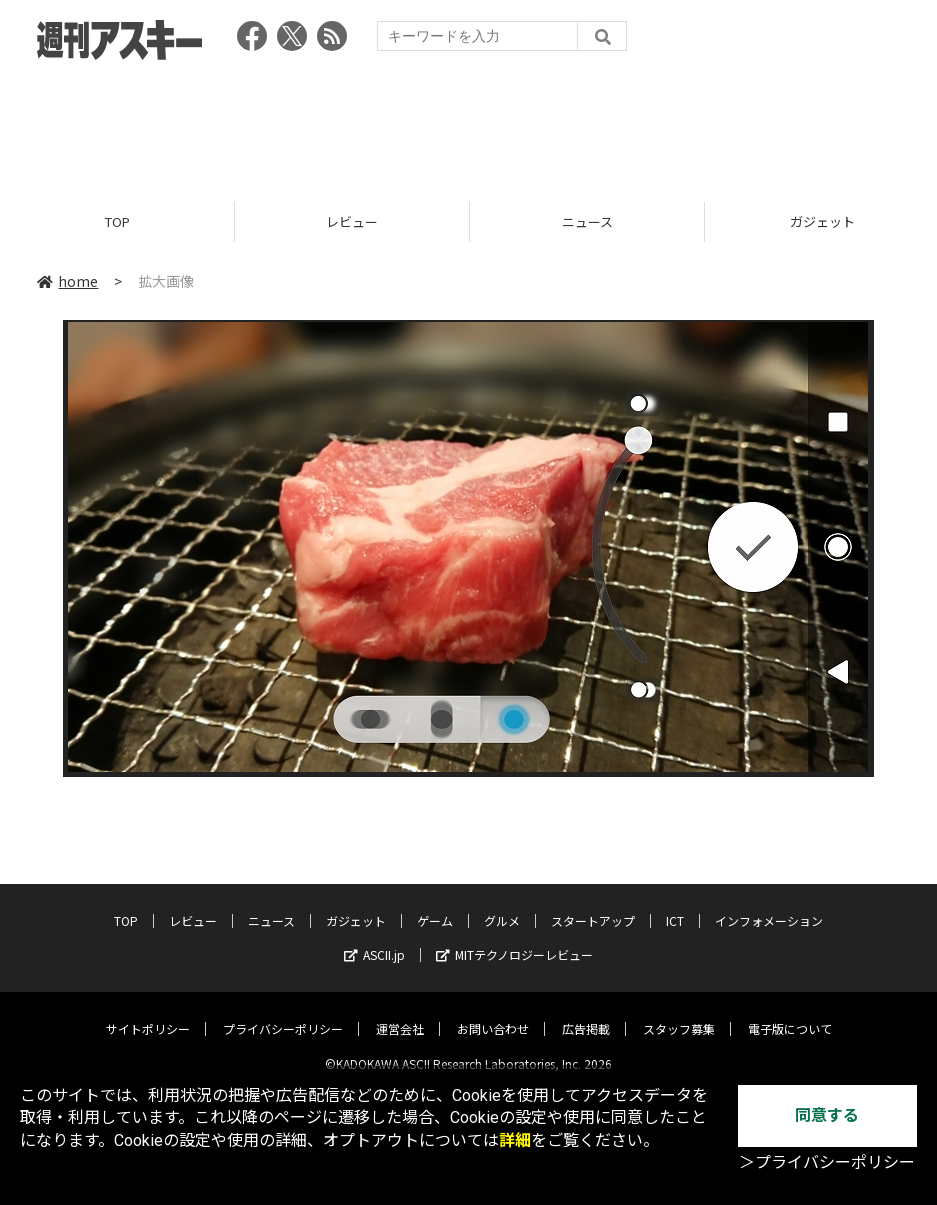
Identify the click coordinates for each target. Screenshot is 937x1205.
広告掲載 (586, 1012)
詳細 (515, 1140)
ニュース (587, 222)
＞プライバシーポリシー (827, 1162)
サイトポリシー (148, 1012)
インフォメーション (769, 904)
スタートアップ (593, 904)
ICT (675, 904)
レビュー (352, 222)
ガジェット (356, 904)
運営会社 (400, 1012)
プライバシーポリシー (283, 1012)
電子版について (790, 1012)
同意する (827, 1115)
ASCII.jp (374, 938)
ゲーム (435, 904)
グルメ (502, 904)
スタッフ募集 (679, 1012)
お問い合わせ (493, 1012)
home (67, 282)
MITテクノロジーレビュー (514, 938)
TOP (117, 222)
